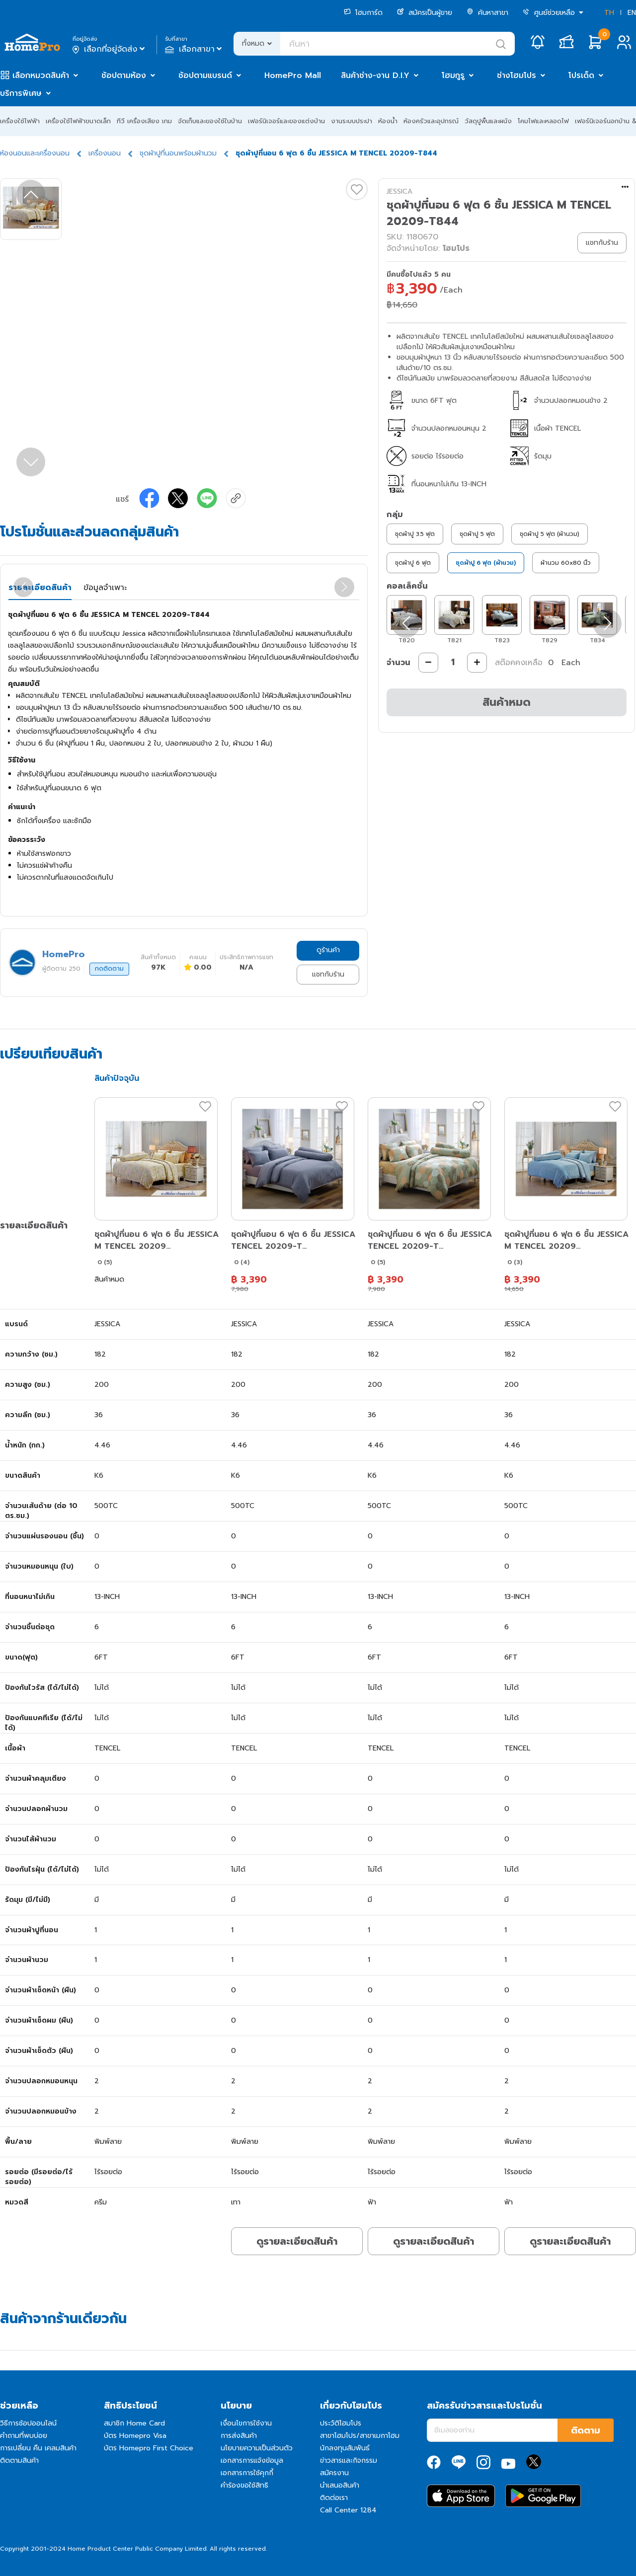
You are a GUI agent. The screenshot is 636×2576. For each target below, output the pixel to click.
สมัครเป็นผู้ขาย (424, 12)
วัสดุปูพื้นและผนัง (488, 121)
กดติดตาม (109, 968)
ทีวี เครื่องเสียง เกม (144, 121)
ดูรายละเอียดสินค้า (296, 2241)
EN (632, 12)
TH (609, 12)
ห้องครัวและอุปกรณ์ (431, 121)
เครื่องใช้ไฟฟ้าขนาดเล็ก (78, 121)
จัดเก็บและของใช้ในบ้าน (210, 121)
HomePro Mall (292, 75)
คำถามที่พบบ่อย (23, 2435)
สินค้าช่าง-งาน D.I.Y (375, 75)
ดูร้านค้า (328, 950)
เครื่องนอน (104, 153)
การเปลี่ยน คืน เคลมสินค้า (38, 2448)
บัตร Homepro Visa (135, 2435)
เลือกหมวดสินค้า (40, 75)
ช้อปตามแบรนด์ (205, 75)
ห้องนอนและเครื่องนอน (35, 153)
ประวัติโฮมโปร (340, 2423)
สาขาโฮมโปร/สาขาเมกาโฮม (359, 2435)
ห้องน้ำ (388, 121)
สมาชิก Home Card (134, 2423)
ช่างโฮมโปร (516, 75)
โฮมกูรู (453, 75)
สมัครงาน (334, 2473)
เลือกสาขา (194, 49)
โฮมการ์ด (363, 12)
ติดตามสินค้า (19, 2460)
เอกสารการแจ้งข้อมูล (252, 2460)
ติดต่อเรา (334, 2498)
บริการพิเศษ (21, 93)
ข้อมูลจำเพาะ (105, 588)
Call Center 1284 (348, 2510)
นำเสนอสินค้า (339, 2485)
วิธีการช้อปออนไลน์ (28, 2423)
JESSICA (399, 191)
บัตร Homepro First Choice (148, 2448)
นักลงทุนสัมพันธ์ (345, 2448)
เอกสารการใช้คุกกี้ (247, 2473)
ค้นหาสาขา (487, 12)
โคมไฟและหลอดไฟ (543, 121)
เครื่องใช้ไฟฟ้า (20, 121)
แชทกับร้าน (328, 974)
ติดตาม (585, 2430)
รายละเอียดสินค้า (40, 588)
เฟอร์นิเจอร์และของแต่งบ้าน (286, 121)
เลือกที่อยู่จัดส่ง (110, 49)
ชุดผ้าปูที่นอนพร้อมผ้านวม (178, 153)
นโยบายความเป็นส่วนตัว (257, 2448)
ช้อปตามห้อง (123, 75)
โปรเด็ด (581, 75)
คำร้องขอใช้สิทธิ (244, 2485)
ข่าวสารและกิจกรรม (348, 2460)
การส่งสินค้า (239, 2435)
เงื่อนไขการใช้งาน (246, 2423)
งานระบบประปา (351, 121)
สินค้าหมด (506, 702)
